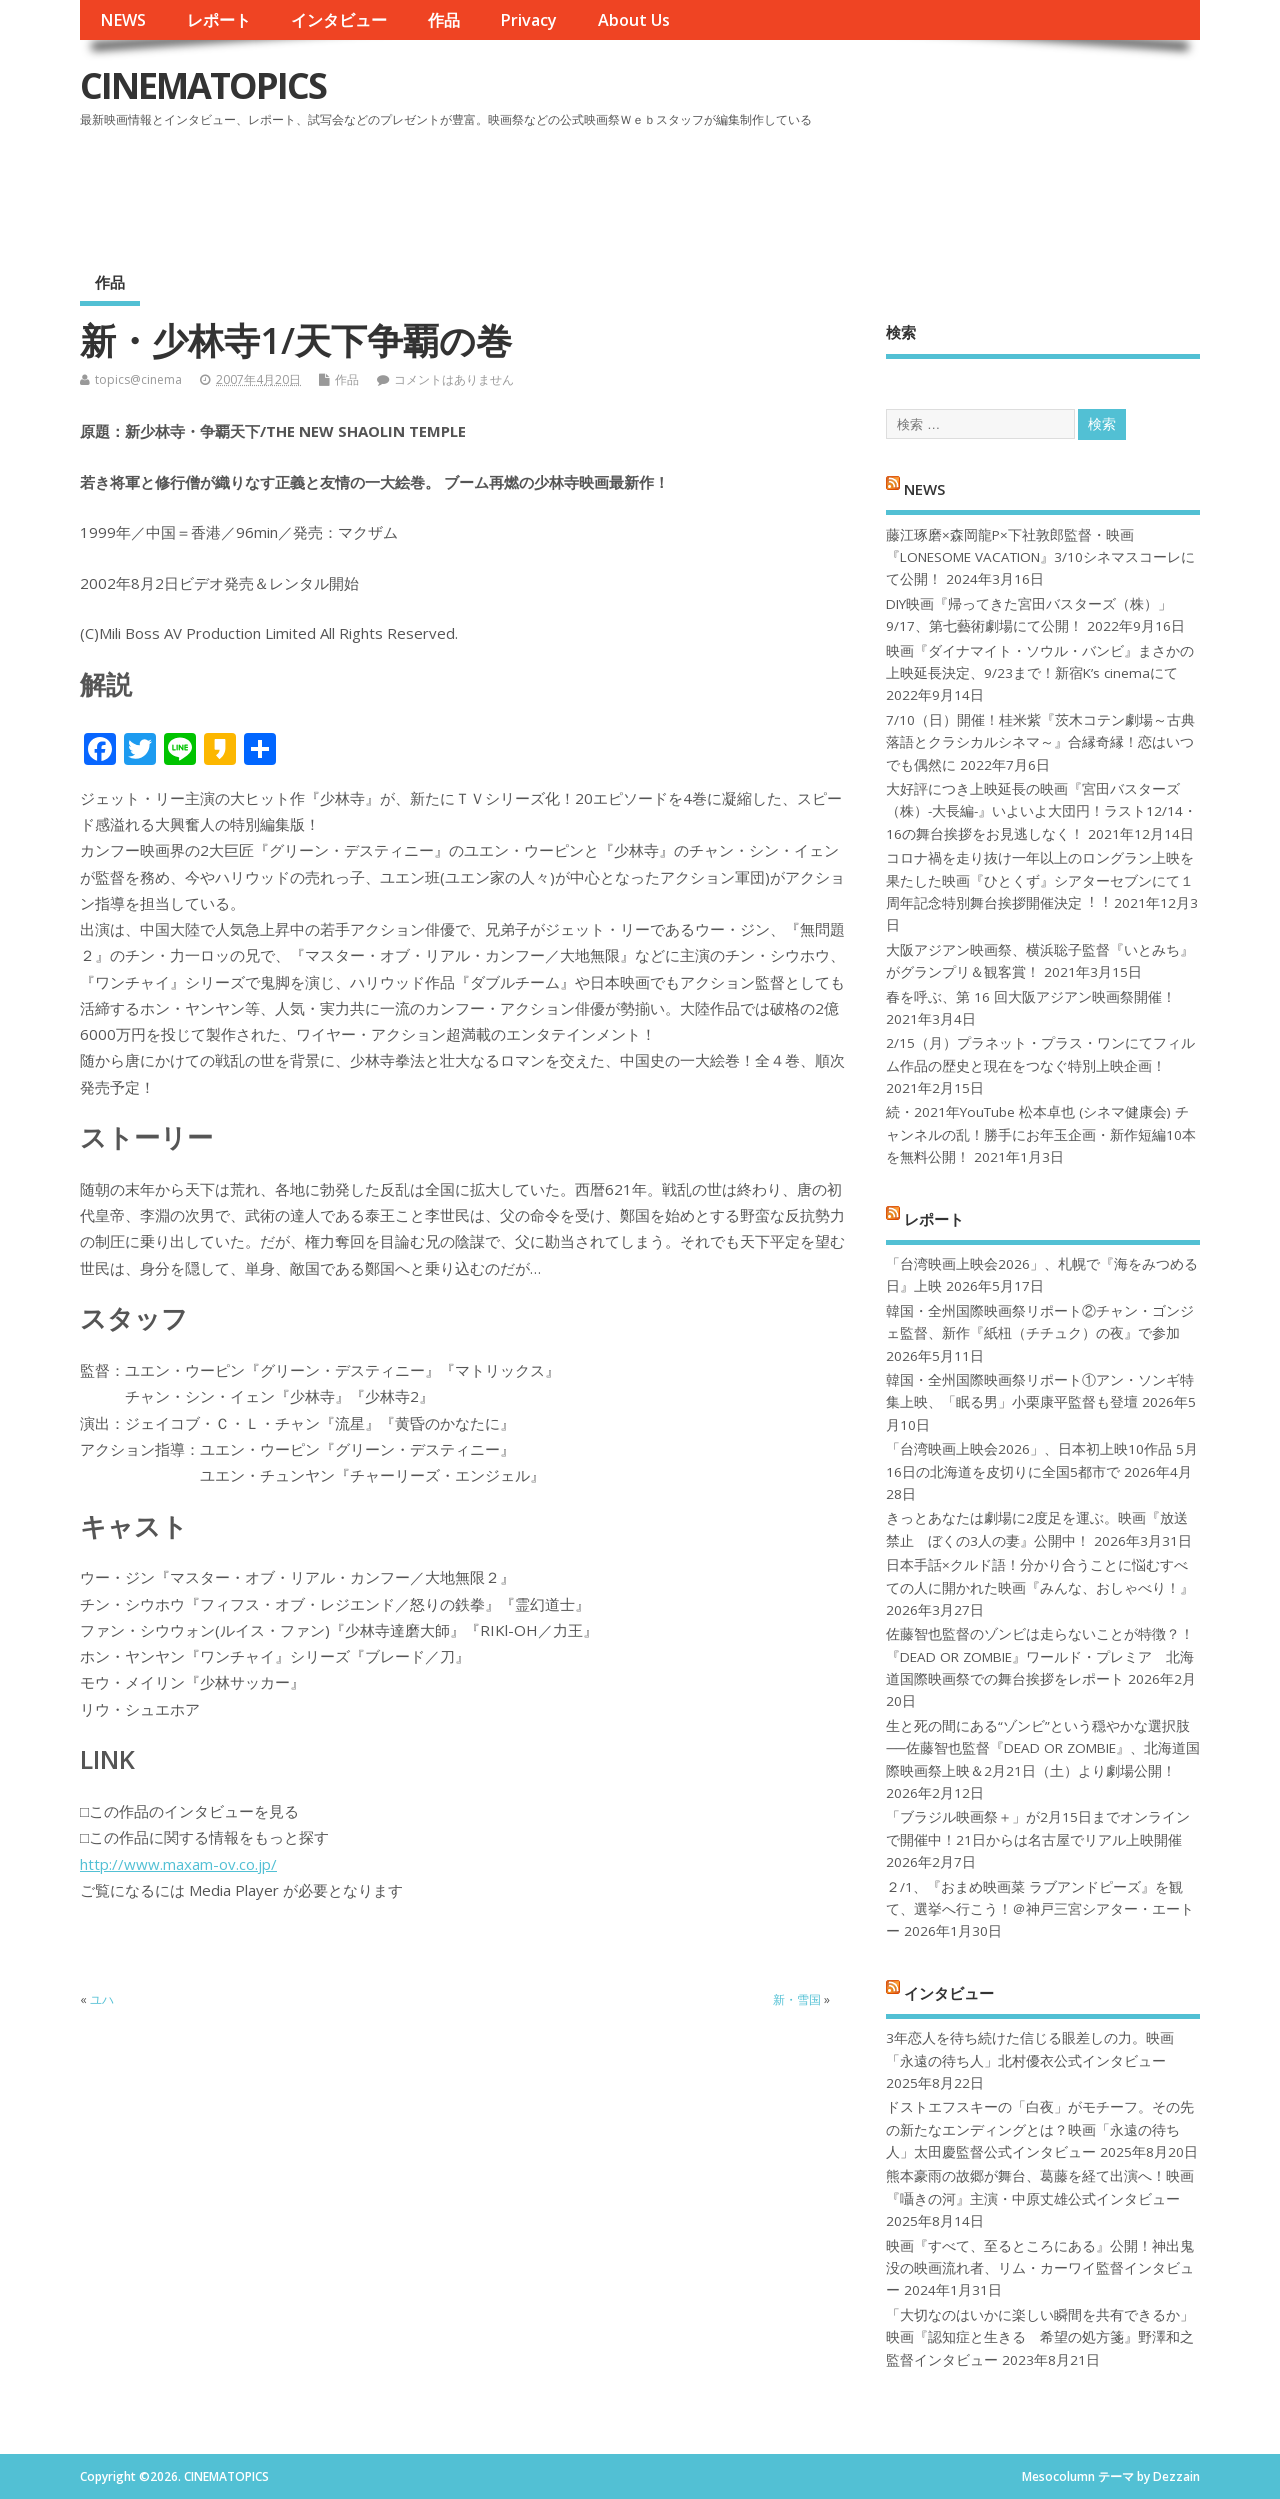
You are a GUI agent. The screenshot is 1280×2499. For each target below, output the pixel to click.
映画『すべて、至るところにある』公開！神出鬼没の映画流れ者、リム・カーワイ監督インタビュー (1040, 2268)
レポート (219, 20)
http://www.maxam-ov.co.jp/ (178, 1864)
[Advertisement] (819, 189)
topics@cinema (138, 379)
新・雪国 (797, 1999)
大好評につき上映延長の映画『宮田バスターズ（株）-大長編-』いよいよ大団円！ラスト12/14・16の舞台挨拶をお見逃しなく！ (1041, 811)
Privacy (528, 20)
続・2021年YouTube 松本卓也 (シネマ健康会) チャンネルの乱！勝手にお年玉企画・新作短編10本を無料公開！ (1041, 1134)
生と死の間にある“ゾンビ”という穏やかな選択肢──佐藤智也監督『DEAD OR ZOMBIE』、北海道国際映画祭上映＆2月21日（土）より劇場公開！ (1042, 1748)
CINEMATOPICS (203, 85)
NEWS (123, 20)
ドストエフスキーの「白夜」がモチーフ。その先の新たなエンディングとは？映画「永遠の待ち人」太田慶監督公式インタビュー (1040, 2129)
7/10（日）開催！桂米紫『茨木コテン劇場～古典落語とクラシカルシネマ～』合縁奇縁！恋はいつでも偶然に (1040, 742)
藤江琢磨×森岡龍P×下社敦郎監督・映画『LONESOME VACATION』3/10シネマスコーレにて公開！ (1040, 557)
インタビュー (339, 20)
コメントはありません (454, 379)
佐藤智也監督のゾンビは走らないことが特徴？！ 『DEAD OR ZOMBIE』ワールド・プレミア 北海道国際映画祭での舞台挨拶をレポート (1040, 1656)
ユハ (102, 1999)
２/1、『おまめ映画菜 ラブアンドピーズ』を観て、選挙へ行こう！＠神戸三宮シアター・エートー (1040, 1909)
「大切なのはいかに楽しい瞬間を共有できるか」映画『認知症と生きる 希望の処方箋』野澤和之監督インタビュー (1040, 2337)
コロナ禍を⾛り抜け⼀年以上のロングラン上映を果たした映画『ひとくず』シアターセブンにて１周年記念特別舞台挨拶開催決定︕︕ (1040, 880)
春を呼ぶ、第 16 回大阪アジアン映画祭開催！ (1031, 997)
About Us (634, 20)
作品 (444, 20)
